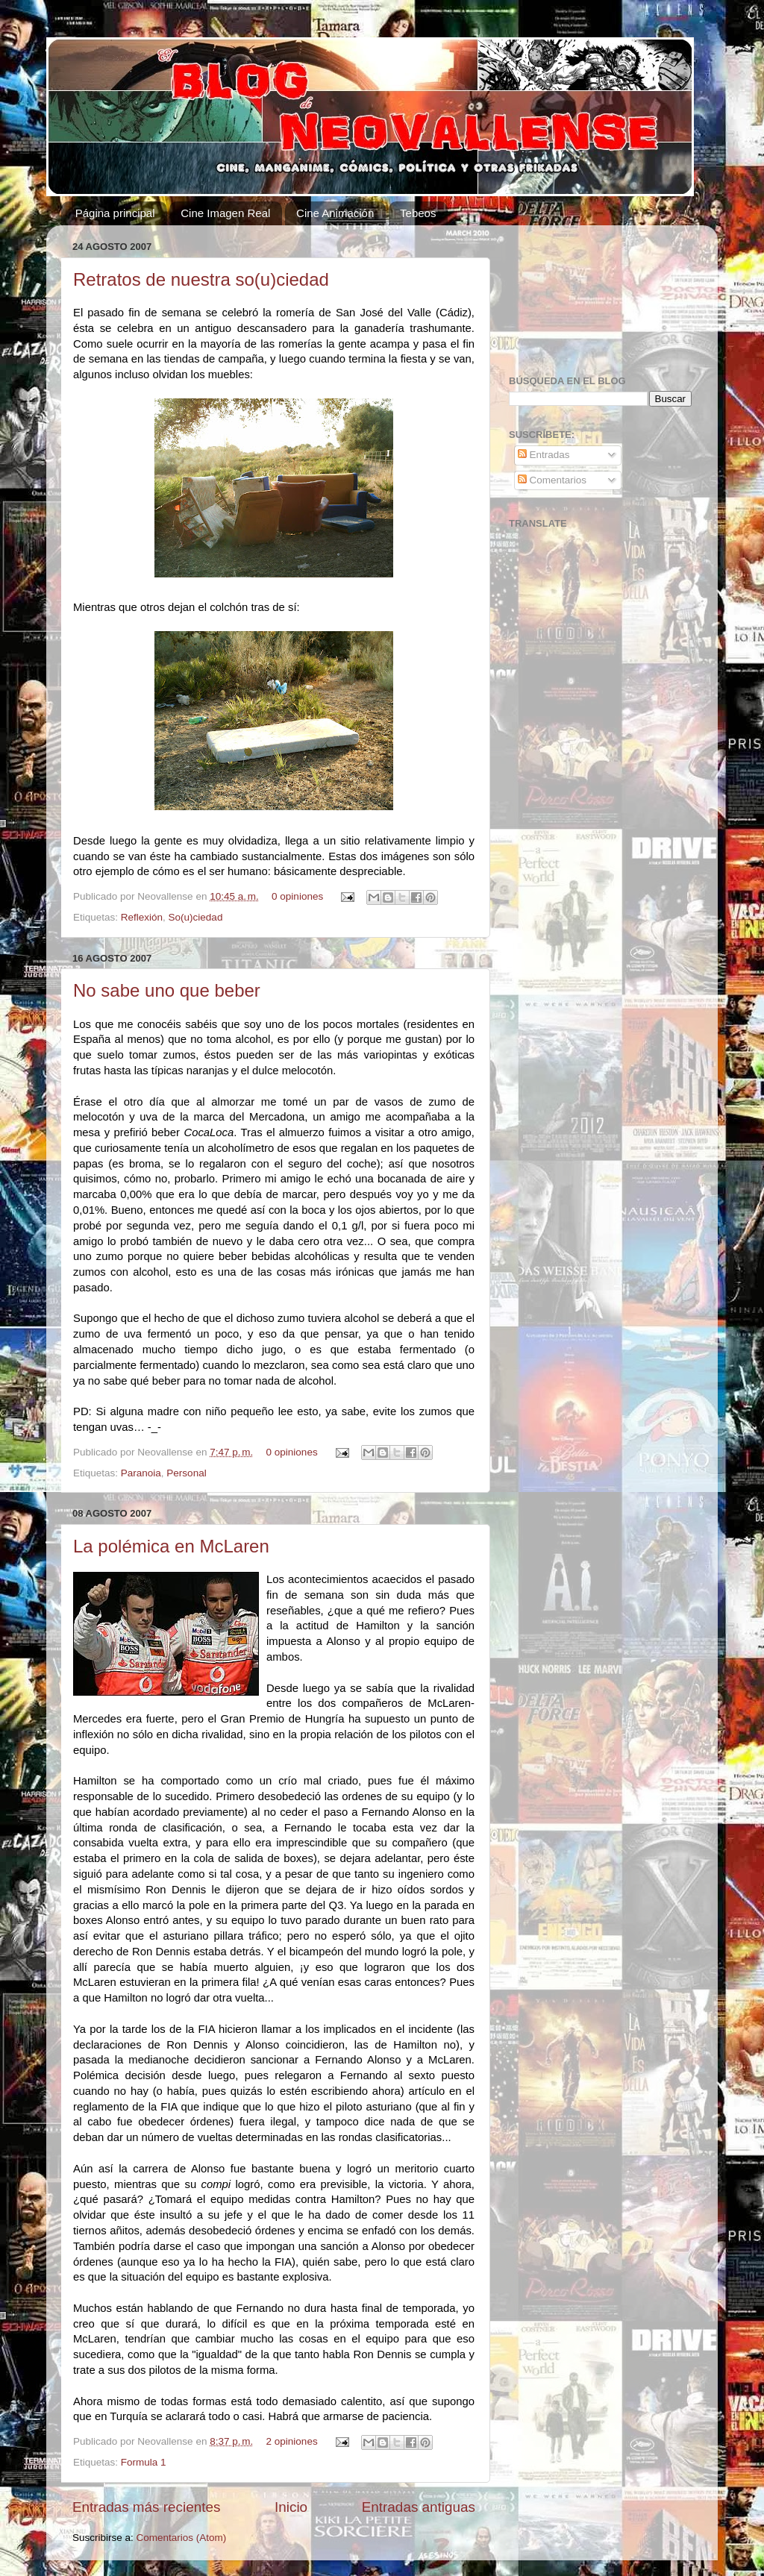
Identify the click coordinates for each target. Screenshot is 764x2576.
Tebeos (418, 213)
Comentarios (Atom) (182, 2537)
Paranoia (141, 1473)
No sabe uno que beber (166, 990)
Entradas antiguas (418, 2507)
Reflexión (142, 917)
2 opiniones (292, 2441)
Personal (186, 1473)
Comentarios (552, 480)
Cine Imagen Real (225, 213)
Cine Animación (335, 213)
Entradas (544, 454)
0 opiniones (297, 896)
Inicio (291, 2507)
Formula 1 (143, 2462)
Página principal (115, 213)
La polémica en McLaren (171, 1546)
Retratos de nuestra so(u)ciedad (201, 279)
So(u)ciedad (196, 917)
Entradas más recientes (146, 2507)
